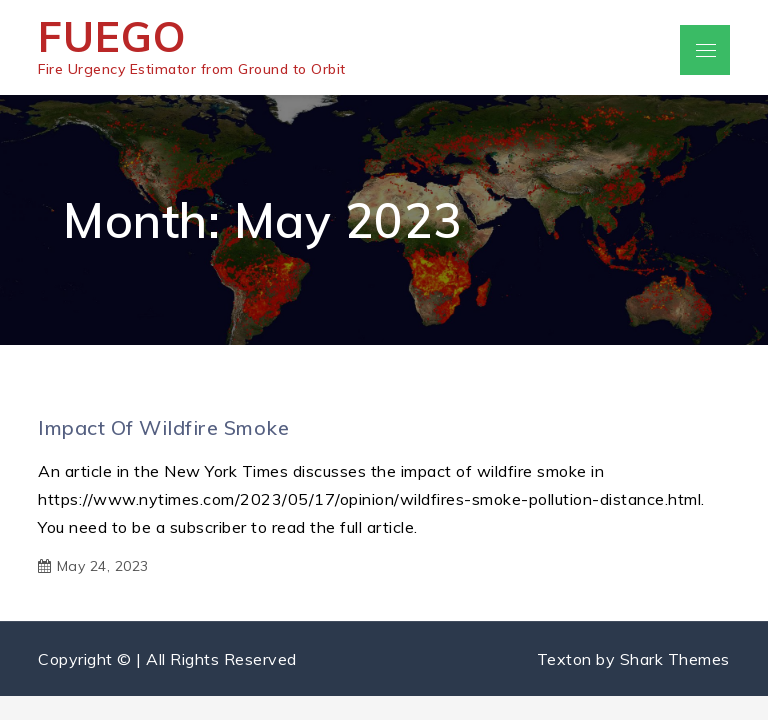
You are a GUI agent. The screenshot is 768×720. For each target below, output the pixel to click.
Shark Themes (675, 659)
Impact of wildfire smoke (163, 427)
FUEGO (112, 36)
